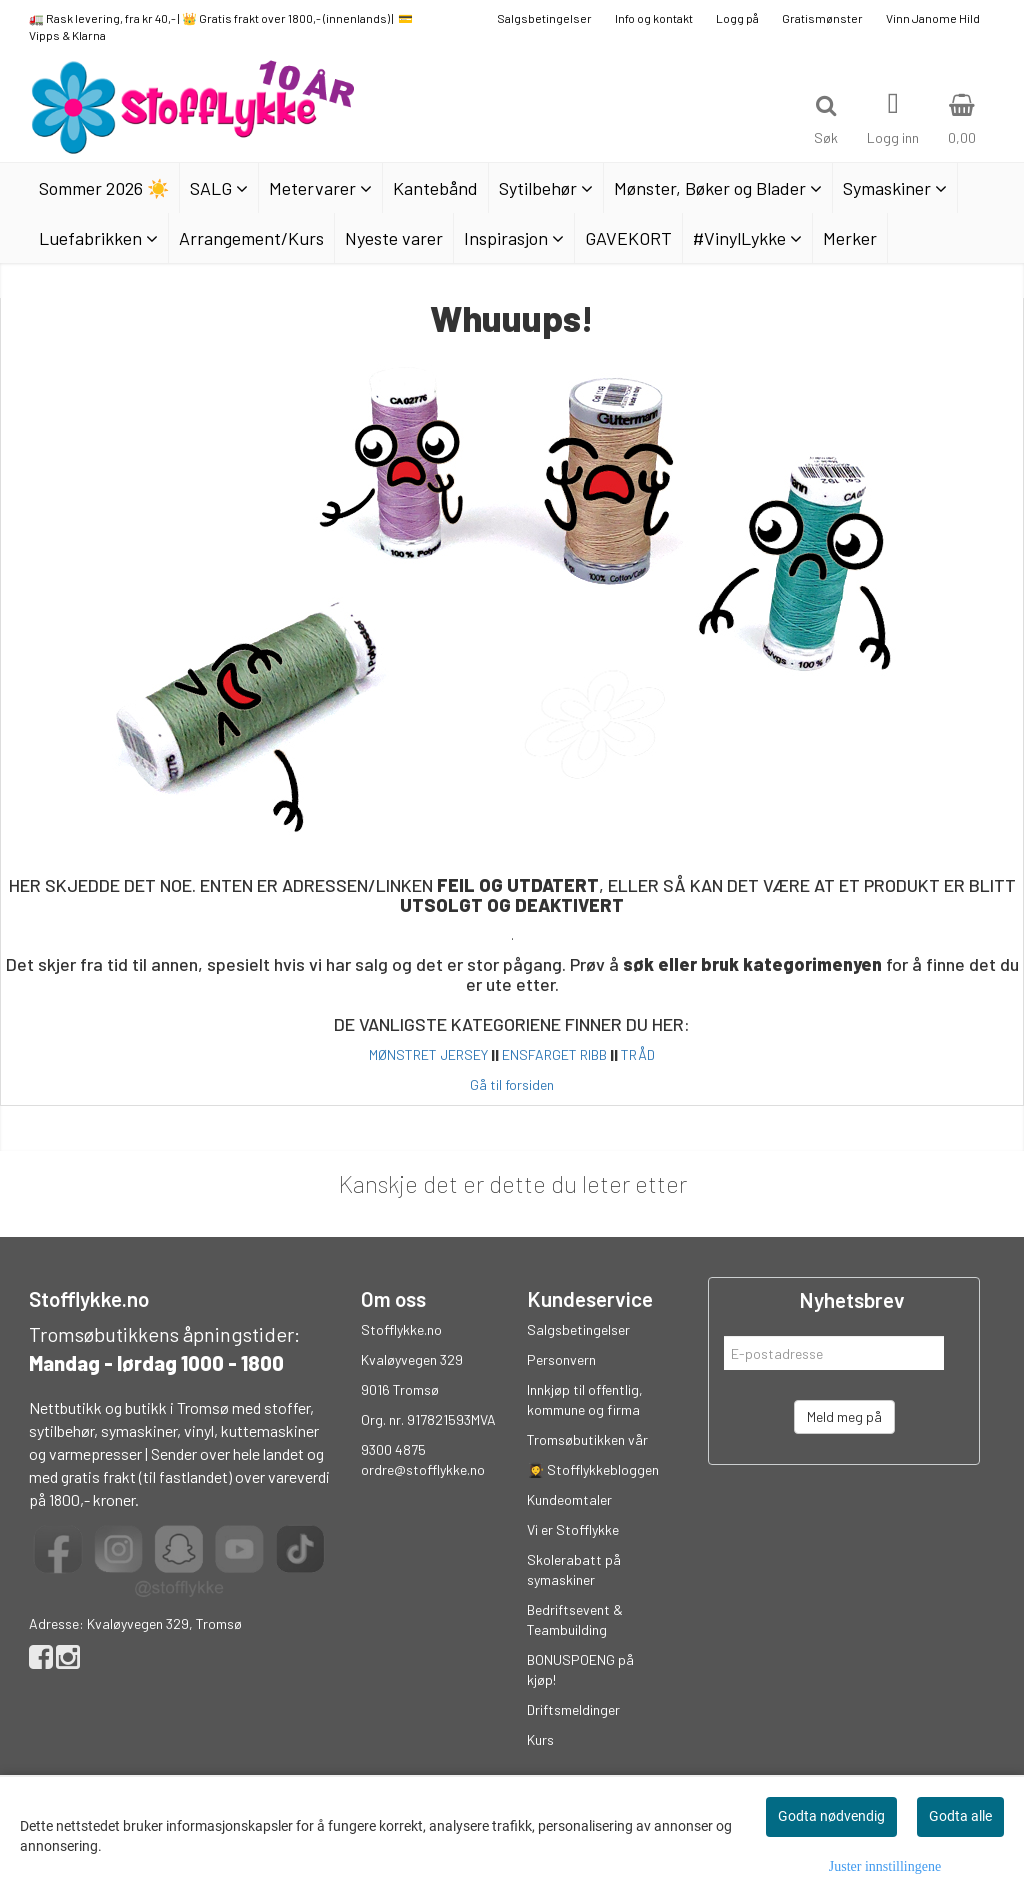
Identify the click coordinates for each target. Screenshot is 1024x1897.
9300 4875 (393, 1449)
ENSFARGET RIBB (554, 1054)
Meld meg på (844, 1416)
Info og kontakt (654, 18)
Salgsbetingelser (544, 18)
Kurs (540, 1739)
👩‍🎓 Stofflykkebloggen (593, 1469)
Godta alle (960, 1816)
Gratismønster (822, 18)
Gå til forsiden (512, 1084)
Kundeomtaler (569, 1499)
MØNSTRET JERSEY (428, 1054)
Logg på (737, 18)
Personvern (561, 1359)
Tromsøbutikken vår (587, 1439)
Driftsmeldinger (573, 1709)
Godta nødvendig (831, 1816)
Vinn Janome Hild (933, 18)
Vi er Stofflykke (573, 1529)
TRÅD (638, 1054)
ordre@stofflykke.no (423, 1469)
